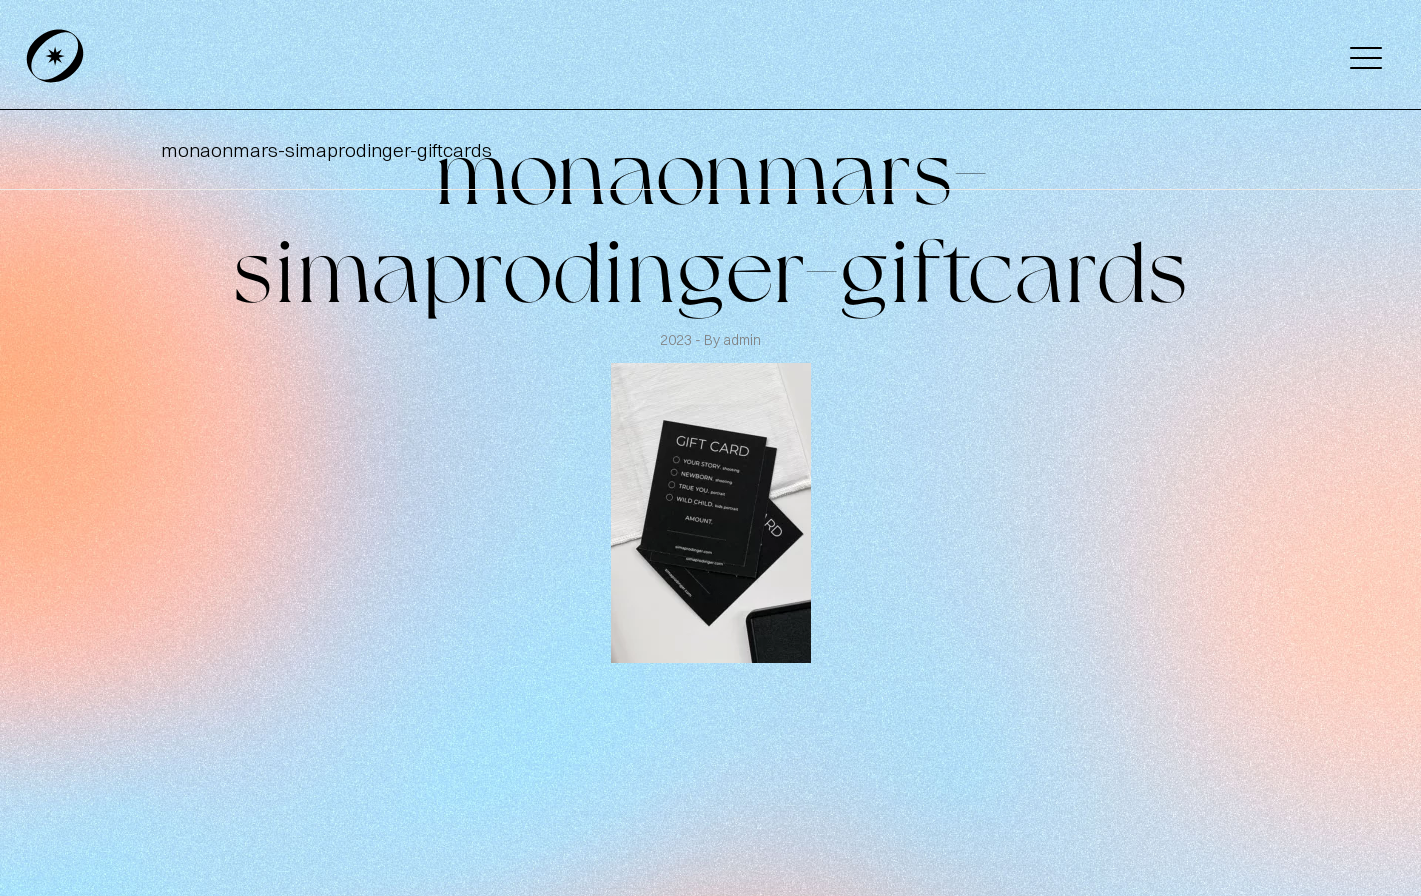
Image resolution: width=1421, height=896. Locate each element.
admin (742, 340)
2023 (677, 340)
